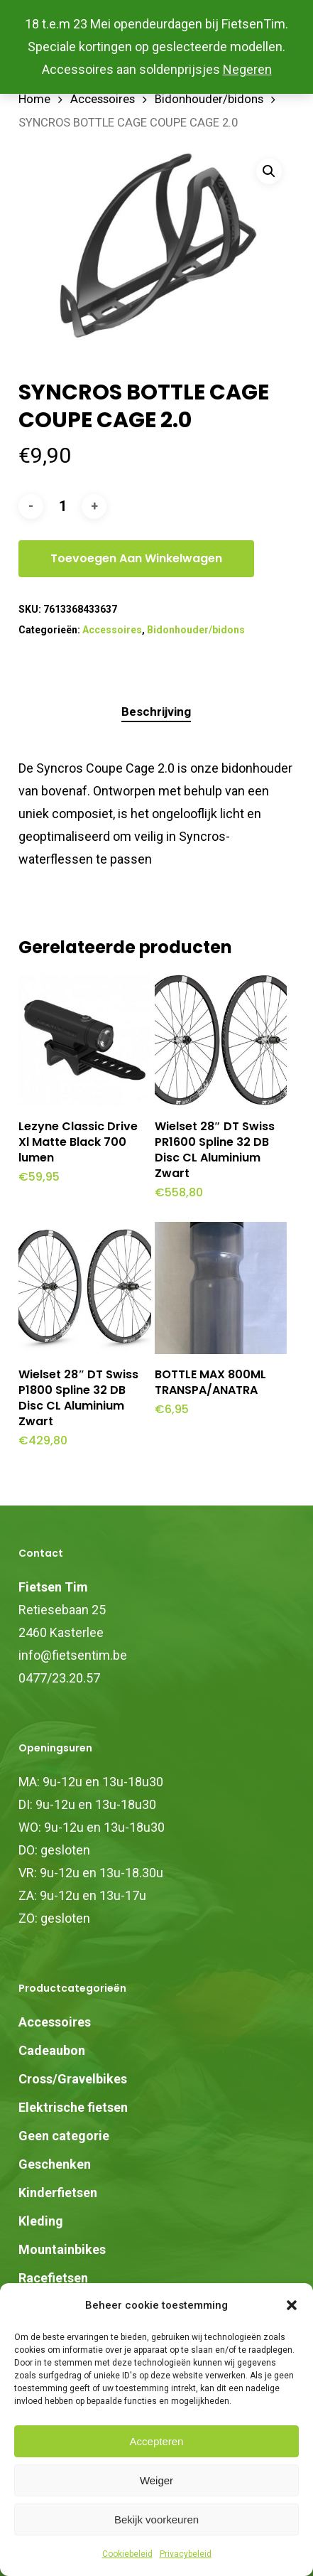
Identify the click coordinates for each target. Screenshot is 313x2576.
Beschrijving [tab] (156, 711)
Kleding (40, 2220)
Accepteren (157, 2441)
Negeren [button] (247, 69)
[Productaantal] (62, 506)
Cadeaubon (51, 2050)
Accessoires (102, 99)
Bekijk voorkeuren (156, 2519)
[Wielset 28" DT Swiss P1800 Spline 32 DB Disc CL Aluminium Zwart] (84, 1288)
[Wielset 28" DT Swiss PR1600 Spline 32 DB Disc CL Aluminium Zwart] (221, 1040)
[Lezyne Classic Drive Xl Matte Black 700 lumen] (84, 1040)
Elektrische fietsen (73, 2107)
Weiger (156, 2480)
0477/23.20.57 (59, 1677)
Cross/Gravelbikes (72, 2078)
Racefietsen (53, 2277)
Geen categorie (63, 2135)
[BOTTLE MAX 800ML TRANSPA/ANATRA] (221, 1288)
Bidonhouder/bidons (209, 99)
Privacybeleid (186, 2554)
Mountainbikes (62, 2249)
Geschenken (54, 2164)
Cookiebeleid (127, 2554)
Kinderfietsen (57, 2192)
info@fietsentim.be (72, 1655)
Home (34, 99)
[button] (292, 2305)
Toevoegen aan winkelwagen (136, 558)
